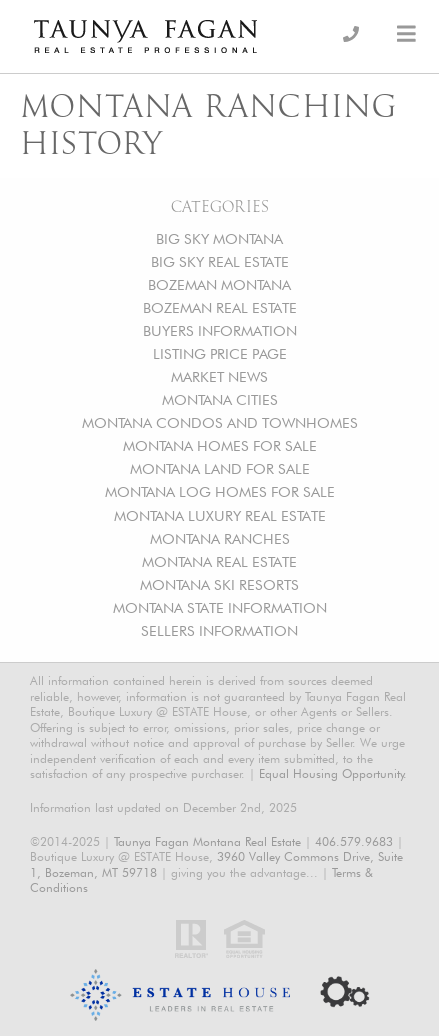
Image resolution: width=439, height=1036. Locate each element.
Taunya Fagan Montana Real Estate (207, 841)
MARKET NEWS (219, 376)
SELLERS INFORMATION (219, 630)
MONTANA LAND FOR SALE (220, 468)
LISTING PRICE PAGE (220, 353)
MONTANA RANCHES (220, 538)
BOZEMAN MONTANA (219, 284)
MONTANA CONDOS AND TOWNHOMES (220, 422)
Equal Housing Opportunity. (333, 773)
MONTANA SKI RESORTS (219, 584)
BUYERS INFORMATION (220, 330)
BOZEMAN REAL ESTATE (220, 307)
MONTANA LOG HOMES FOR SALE (220, 491)
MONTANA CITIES (220, 399)
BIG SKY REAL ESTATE (220, 261)
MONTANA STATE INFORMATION (220, 607)
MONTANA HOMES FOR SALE (220, 445)
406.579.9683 (354, 841)
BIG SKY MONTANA (219, 238)
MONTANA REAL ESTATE (219, 561)
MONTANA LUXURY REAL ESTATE (220, 515)
